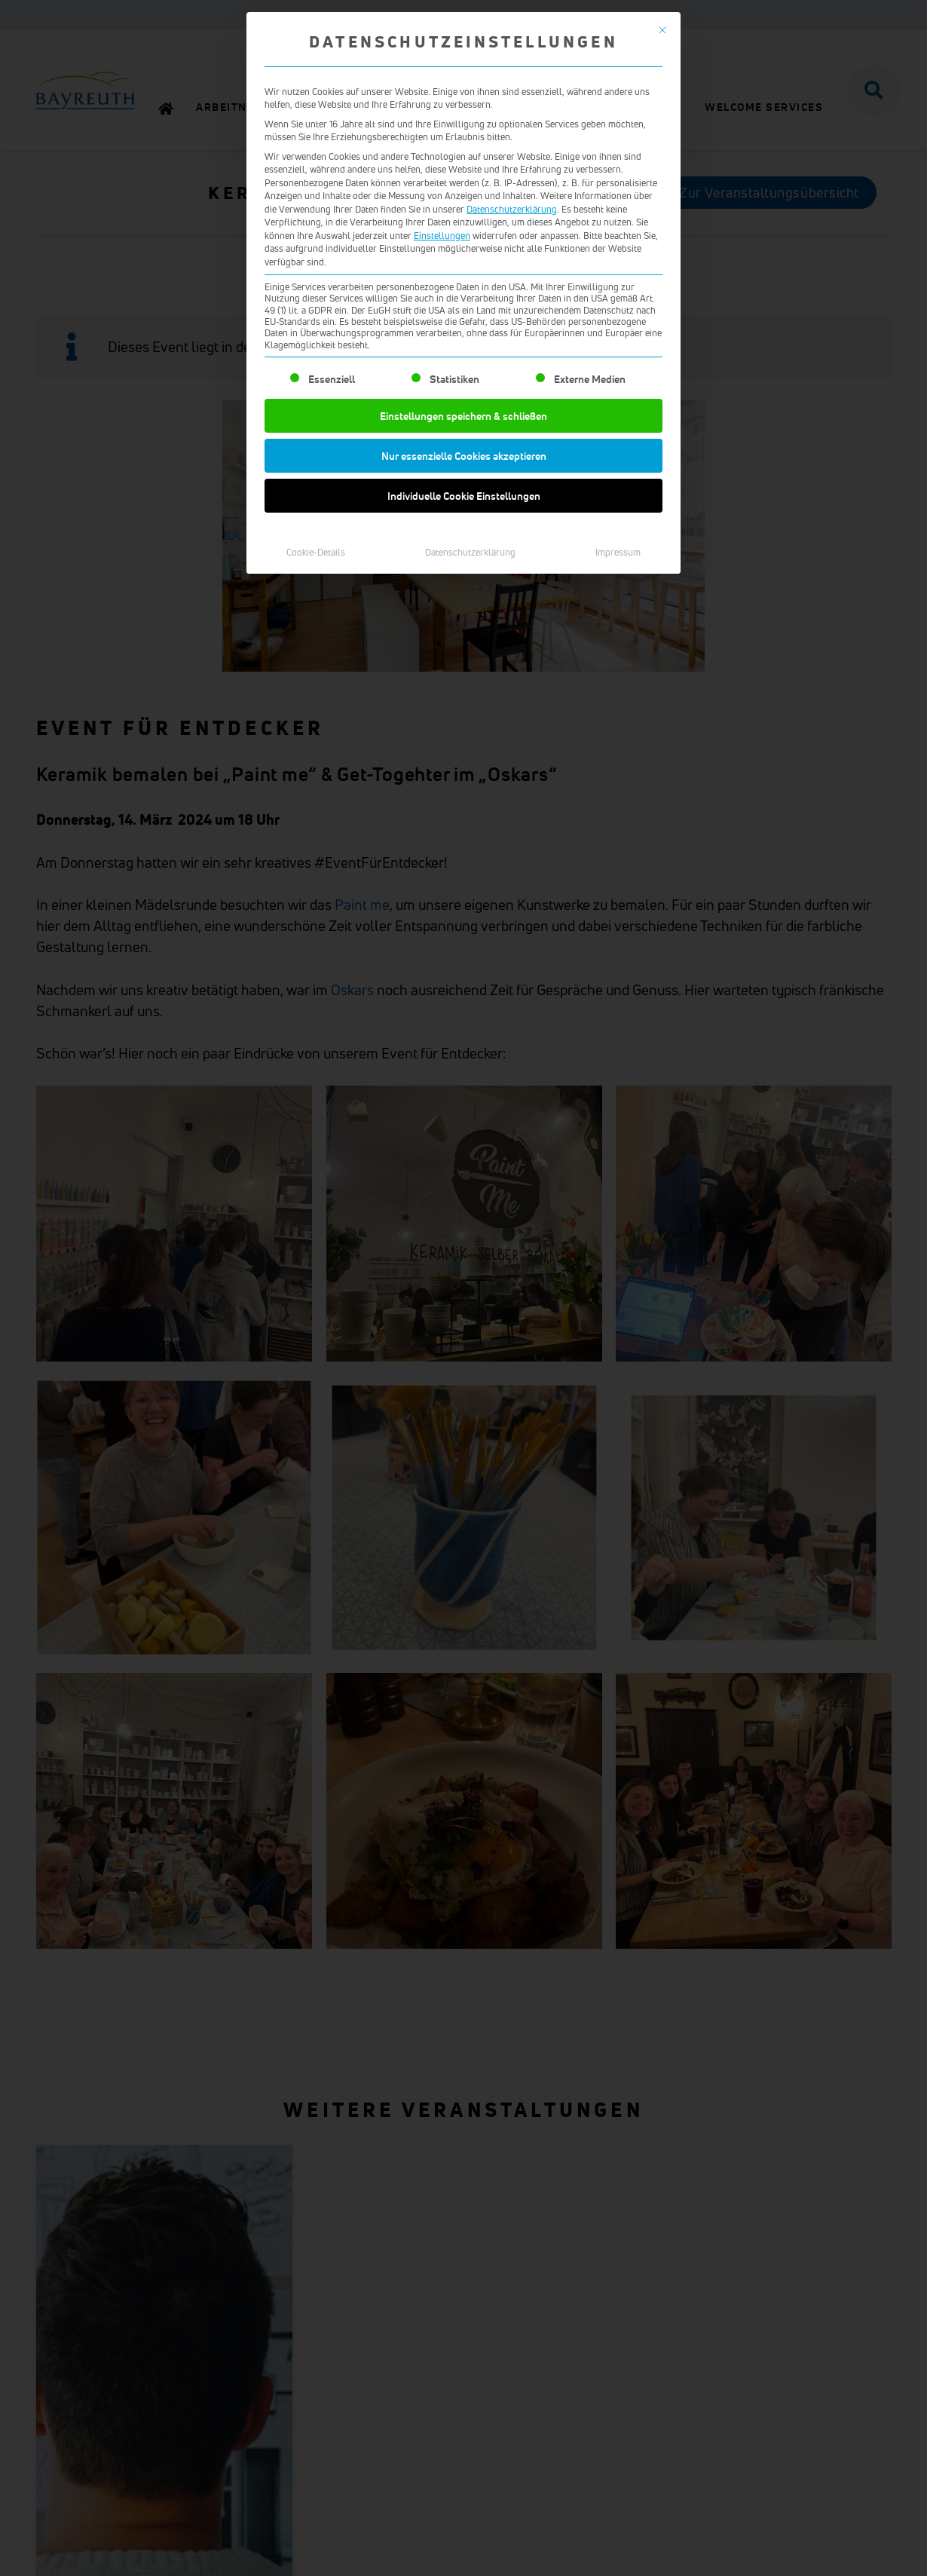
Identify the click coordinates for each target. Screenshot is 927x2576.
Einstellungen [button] (442, 366)
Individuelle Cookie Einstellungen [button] (463, 626)
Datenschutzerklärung (512, 339)
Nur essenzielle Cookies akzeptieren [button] (463, 586)
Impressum (618, 682)
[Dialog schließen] (662, 161)
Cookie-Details (315, 682)
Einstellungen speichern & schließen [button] (463, 546)
